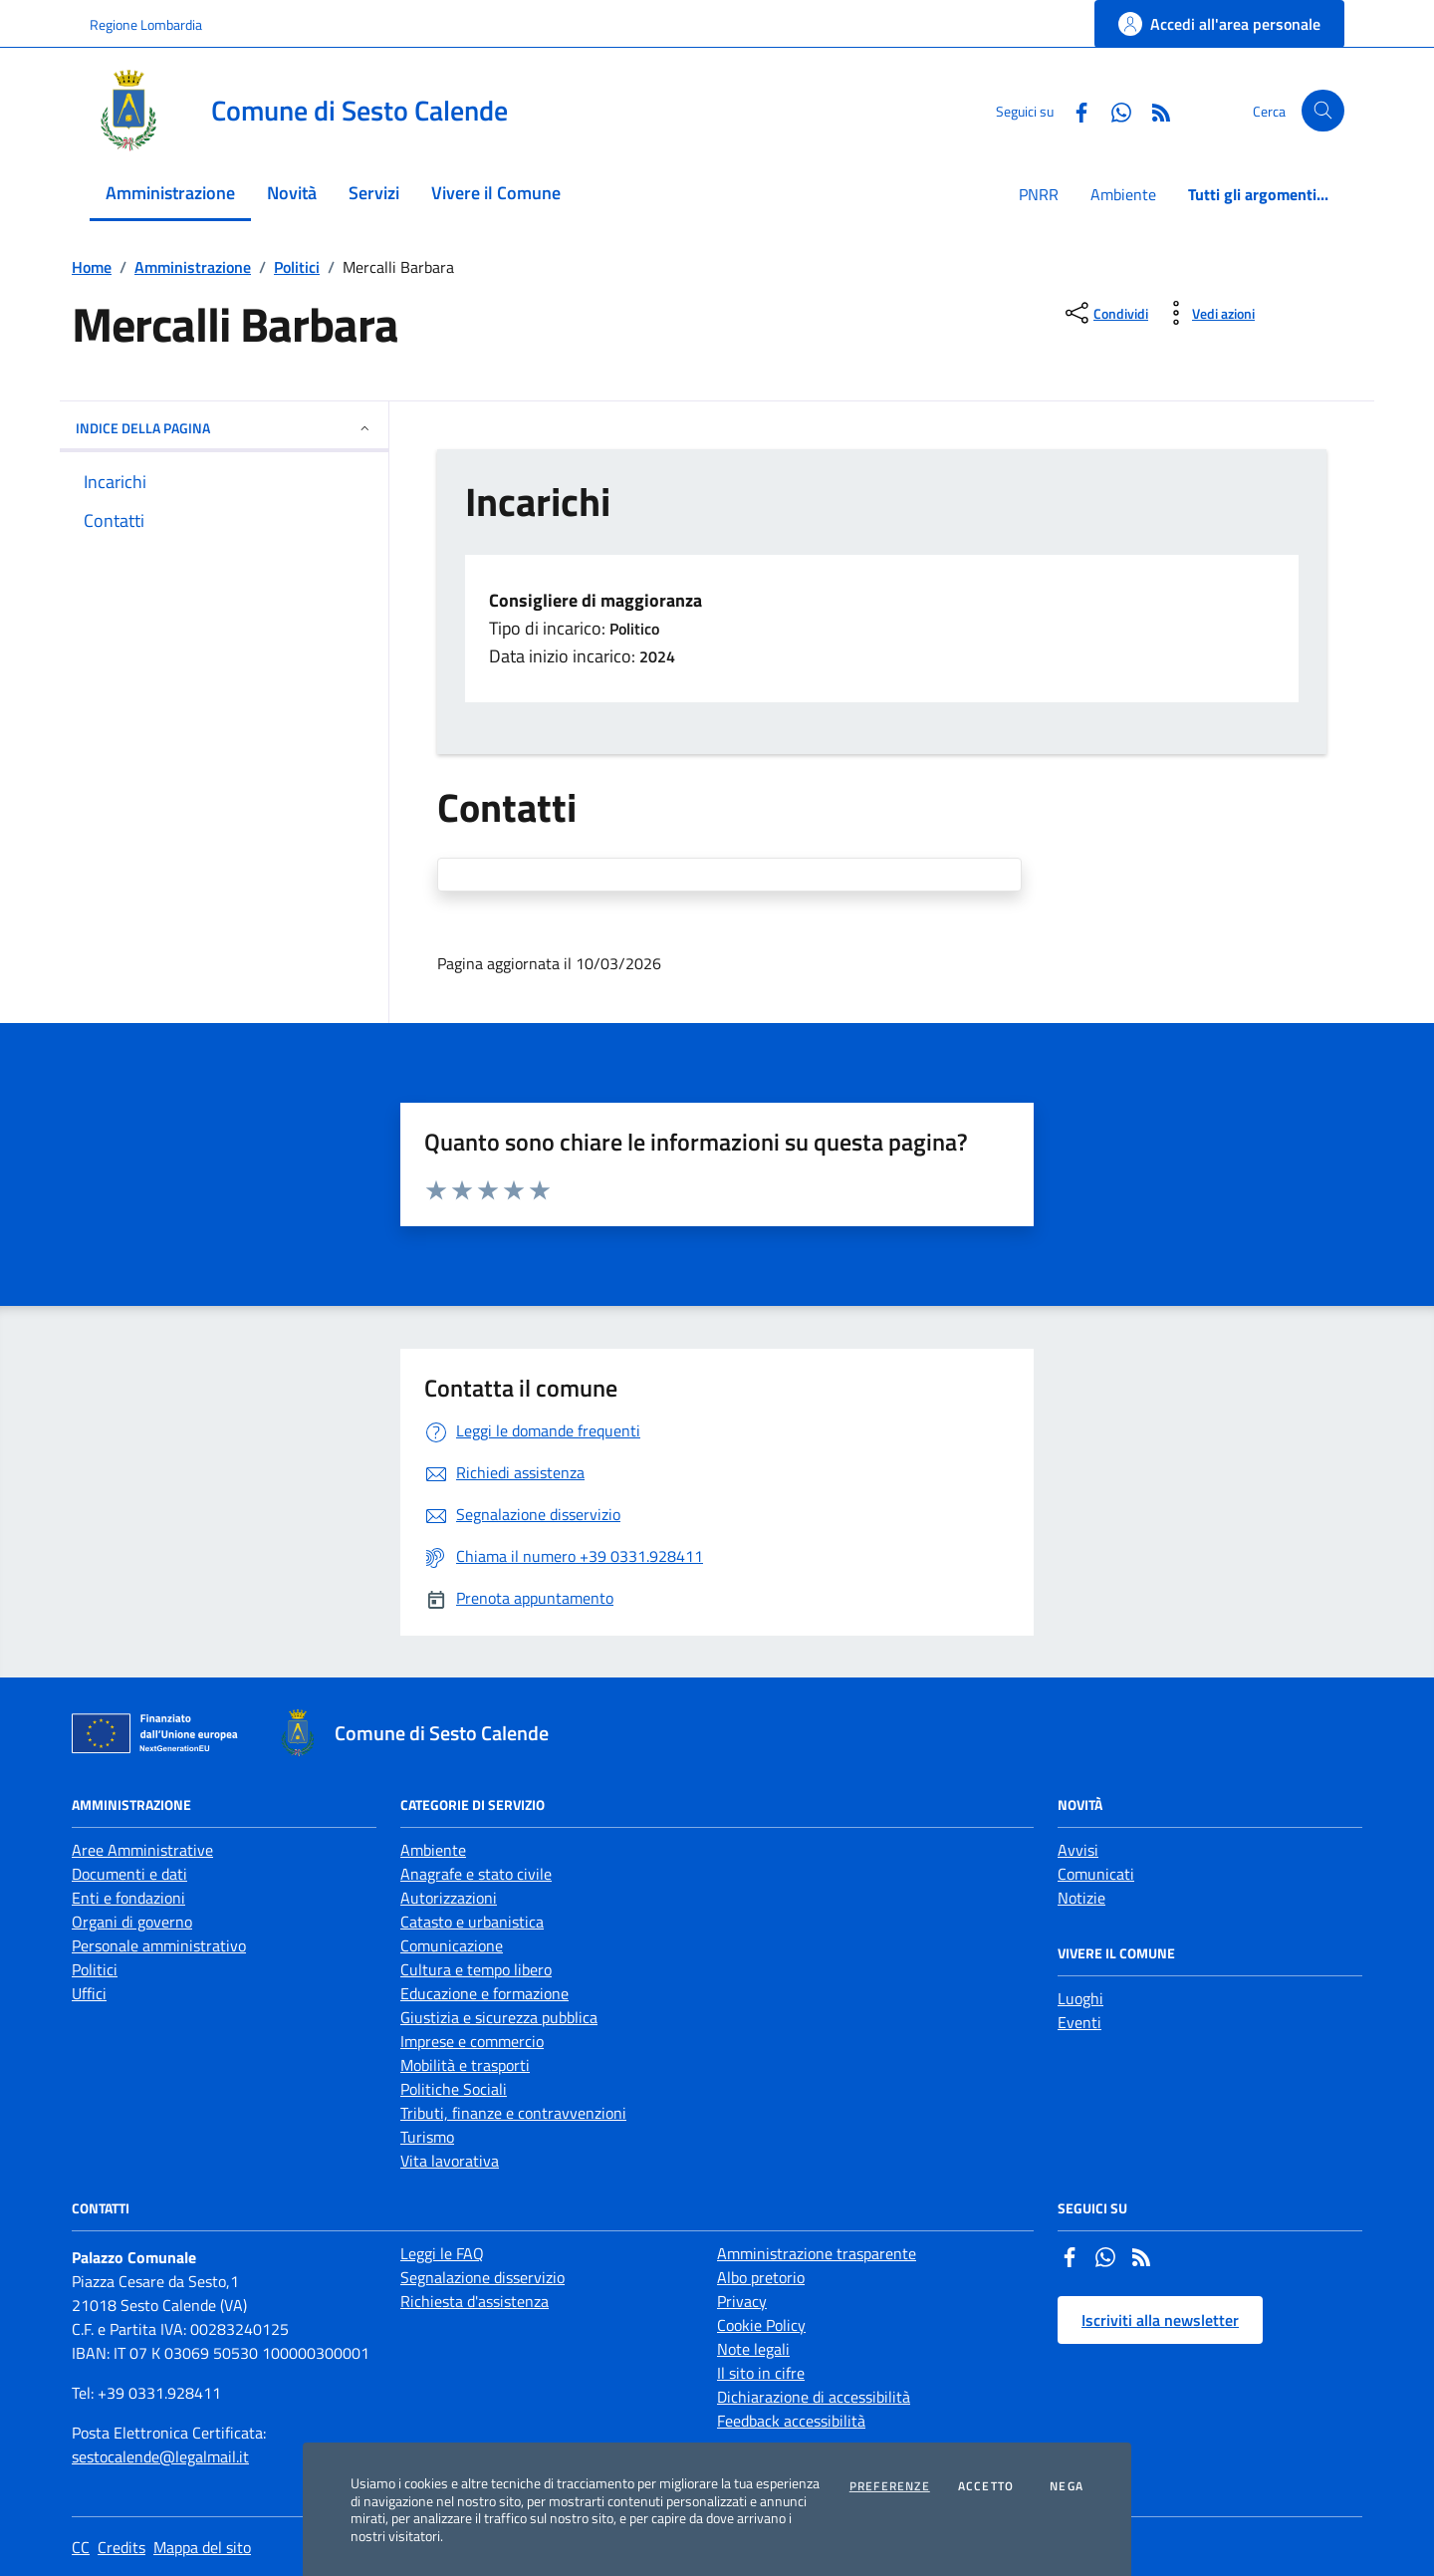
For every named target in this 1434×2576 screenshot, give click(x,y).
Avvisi (1078, 1850)
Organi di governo (132, 1921)
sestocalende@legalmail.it (160, 2456)
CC (81, 2547)
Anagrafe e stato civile (476, 1874)
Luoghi (1080, 1998)
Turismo (427, 2137)
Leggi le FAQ (442, 2253)
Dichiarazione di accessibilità (813, 2397)
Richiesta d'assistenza (474, 2301)
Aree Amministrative (142, 1850)
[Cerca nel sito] (1323, 111)
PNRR (1039, 194)
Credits (121, 2547)
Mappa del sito (202, 2547)
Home (92, 267)
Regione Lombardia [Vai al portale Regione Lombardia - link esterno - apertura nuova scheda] (146, 24)
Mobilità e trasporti (465, 2065)
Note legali (753, 2349)
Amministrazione (192, 267)
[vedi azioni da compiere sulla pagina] (1207, 313)
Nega (1066, 2486)
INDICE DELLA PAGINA (224, 427)
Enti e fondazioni (128, 1898)
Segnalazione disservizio (482, 2277)
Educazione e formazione (484, 1993)
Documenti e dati (129, 1874)
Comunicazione (451, 1945)
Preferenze (889, 2486)
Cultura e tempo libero (476, 1969)
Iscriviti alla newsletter (1160, 2320)
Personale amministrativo (159, 1945)
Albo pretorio (761, 2277)
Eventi (1079, 2022)
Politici (297, 267)
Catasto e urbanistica (472, 1921)
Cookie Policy (761, 2325)
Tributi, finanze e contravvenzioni (513, 2113)
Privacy (742, 2301)
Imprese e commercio (472, 2041)
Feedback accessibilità (791, 2421)
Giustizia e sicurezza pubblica (499, 2017)
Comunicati (1096, 1874)
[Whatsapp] (1113, 110)
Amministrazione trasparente (816, 2253)
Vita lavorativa (449, 2161)
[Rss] (1153, 110)
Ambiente (1123, 194)
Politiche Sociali (453, 2089)
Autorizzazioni (448, 1898)
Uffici (89, 1993)
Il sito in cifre (761, 2373)
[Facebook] (1073, 110)
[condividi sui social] (1105, 313)
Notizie (1081, 1898)
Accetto (986, 2486)
